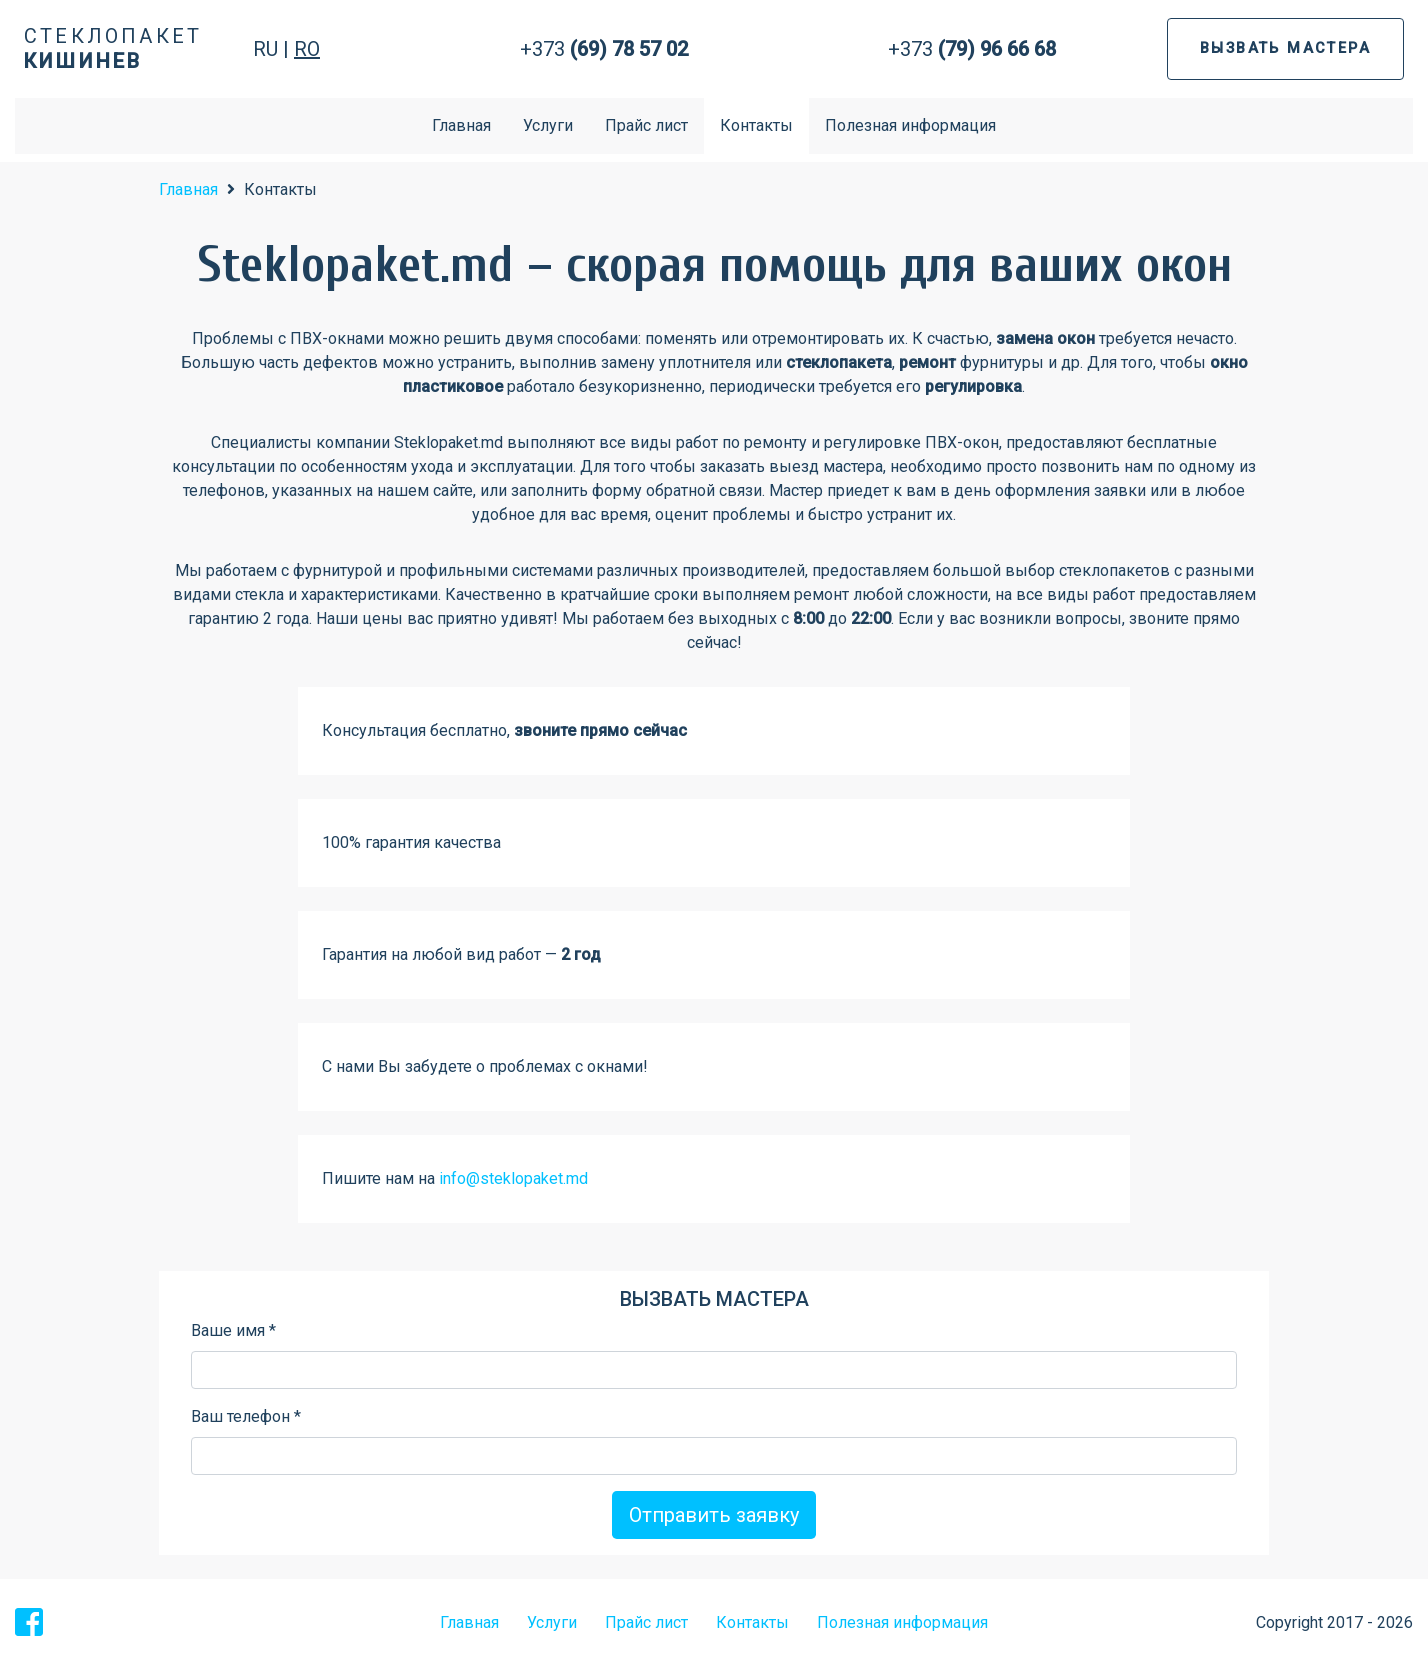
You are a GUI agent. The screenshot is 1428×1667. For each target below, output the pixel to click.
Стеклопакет (113, 48)
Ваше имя (233, 1330)
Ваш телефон (246, 1416)
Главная (461, 125)
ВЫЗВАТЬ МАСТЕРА (1285, 48)
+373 (604, 49)
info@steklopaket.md (513, 1178)
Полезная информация (910, 125)
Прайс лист (646, 125)
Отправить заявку (714, 1515)
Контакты (756, 125)
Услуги (548, 125)
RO (307, 49)
